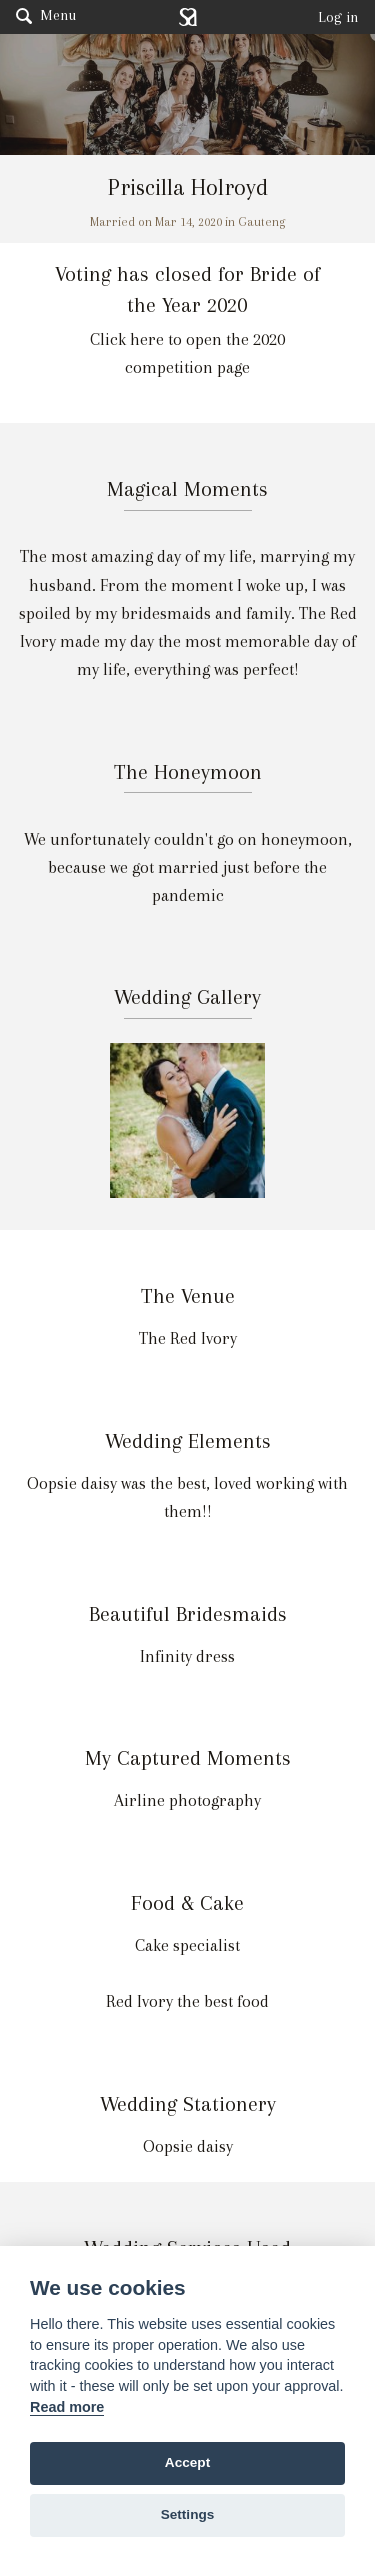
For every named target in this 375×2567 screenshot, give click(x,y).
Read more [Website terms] (67, 2407)
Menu (46, 15)
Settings (188, 2514)
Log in (338, 17)
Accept (187, 2462)
